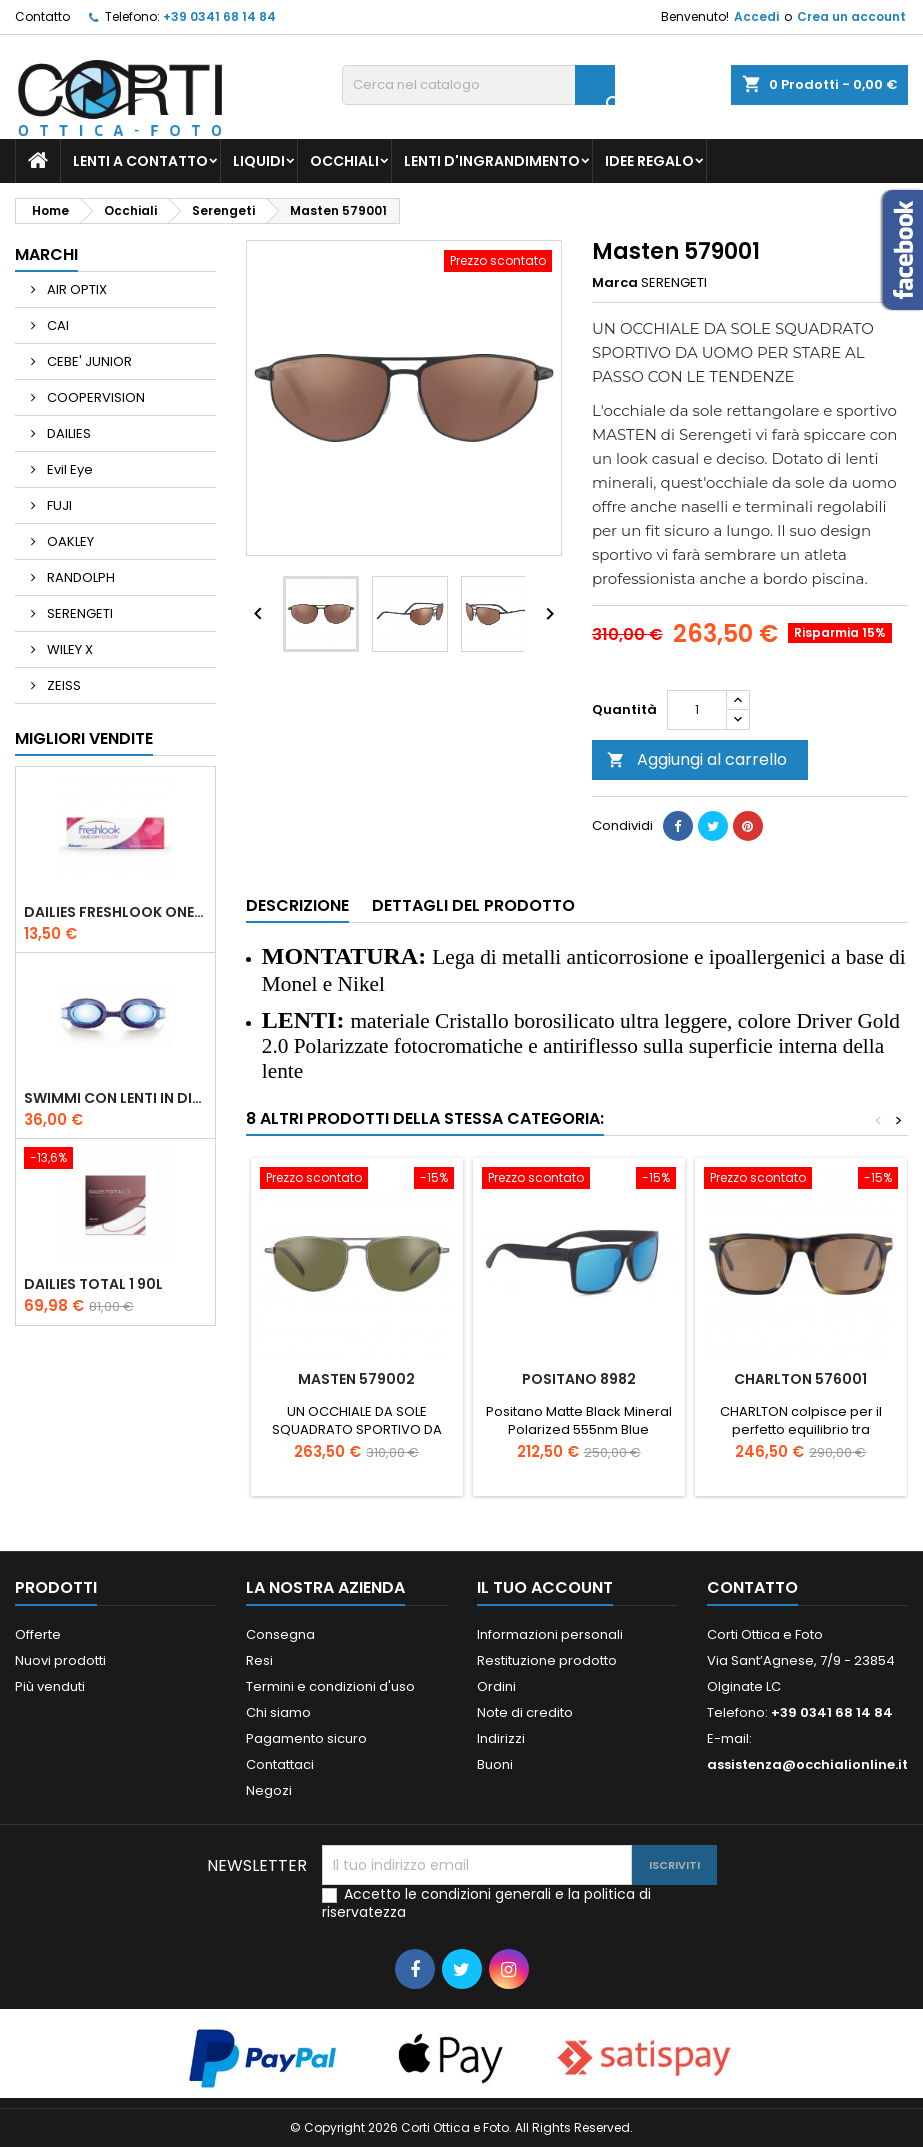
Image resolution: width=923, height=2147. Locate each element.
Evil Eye (68, 469)
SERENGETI (78, 613)
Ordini (496, 1686)
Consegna (280, 1634)
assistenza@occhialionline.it (807, 1764)
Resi (259, 1660)
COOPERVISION (94, 397)
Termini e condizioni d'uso (330, 1686)
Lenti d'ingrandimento (492, 161)
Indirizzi (501, 1738)
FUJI (58, 505)
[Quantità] (697, 710)
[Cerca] (478, 85)
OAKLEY (69, 541)
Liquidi (259, 161)
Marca (615, 283)
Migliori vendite (84, 738)
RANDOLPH (79, 577)
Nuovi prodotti (60, 1660)
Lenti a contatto (140, 161)
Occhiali (344, 161)
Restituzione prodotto (547, 1660)
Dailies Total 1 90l (93, 1284)
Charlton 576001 (800, 1379)
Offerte (38, 1634)
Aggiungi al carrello (697, 759)
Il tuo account (545, 1587)
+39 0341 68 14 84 (219, 16)
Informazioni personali (550, 1634)
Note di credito (525, 1712)
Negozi (269, 1790)
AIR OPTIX (75, 289)
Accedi (756, 16)
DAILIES (67, 433)
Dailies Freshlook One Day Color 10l (115, 912)
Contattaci (280, 1764)
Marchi (46, 254)
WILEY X (68, 649)
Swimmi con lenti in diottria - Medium (115, 1098)
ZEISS (62, 685)
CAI (56, 325)
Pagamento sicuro (306, 1738)
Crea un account (851, 16)
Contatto (42, 16)
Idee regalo (649, 161)
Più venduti (50, 1686)
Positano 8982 (579, 1379)
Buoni (495, 1764)
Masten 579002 (356, 1379)
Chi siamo (278, 1712)
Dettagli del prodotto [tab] (473, 905)
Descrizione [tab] (297, 905)
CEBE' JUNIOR (88, 361)
